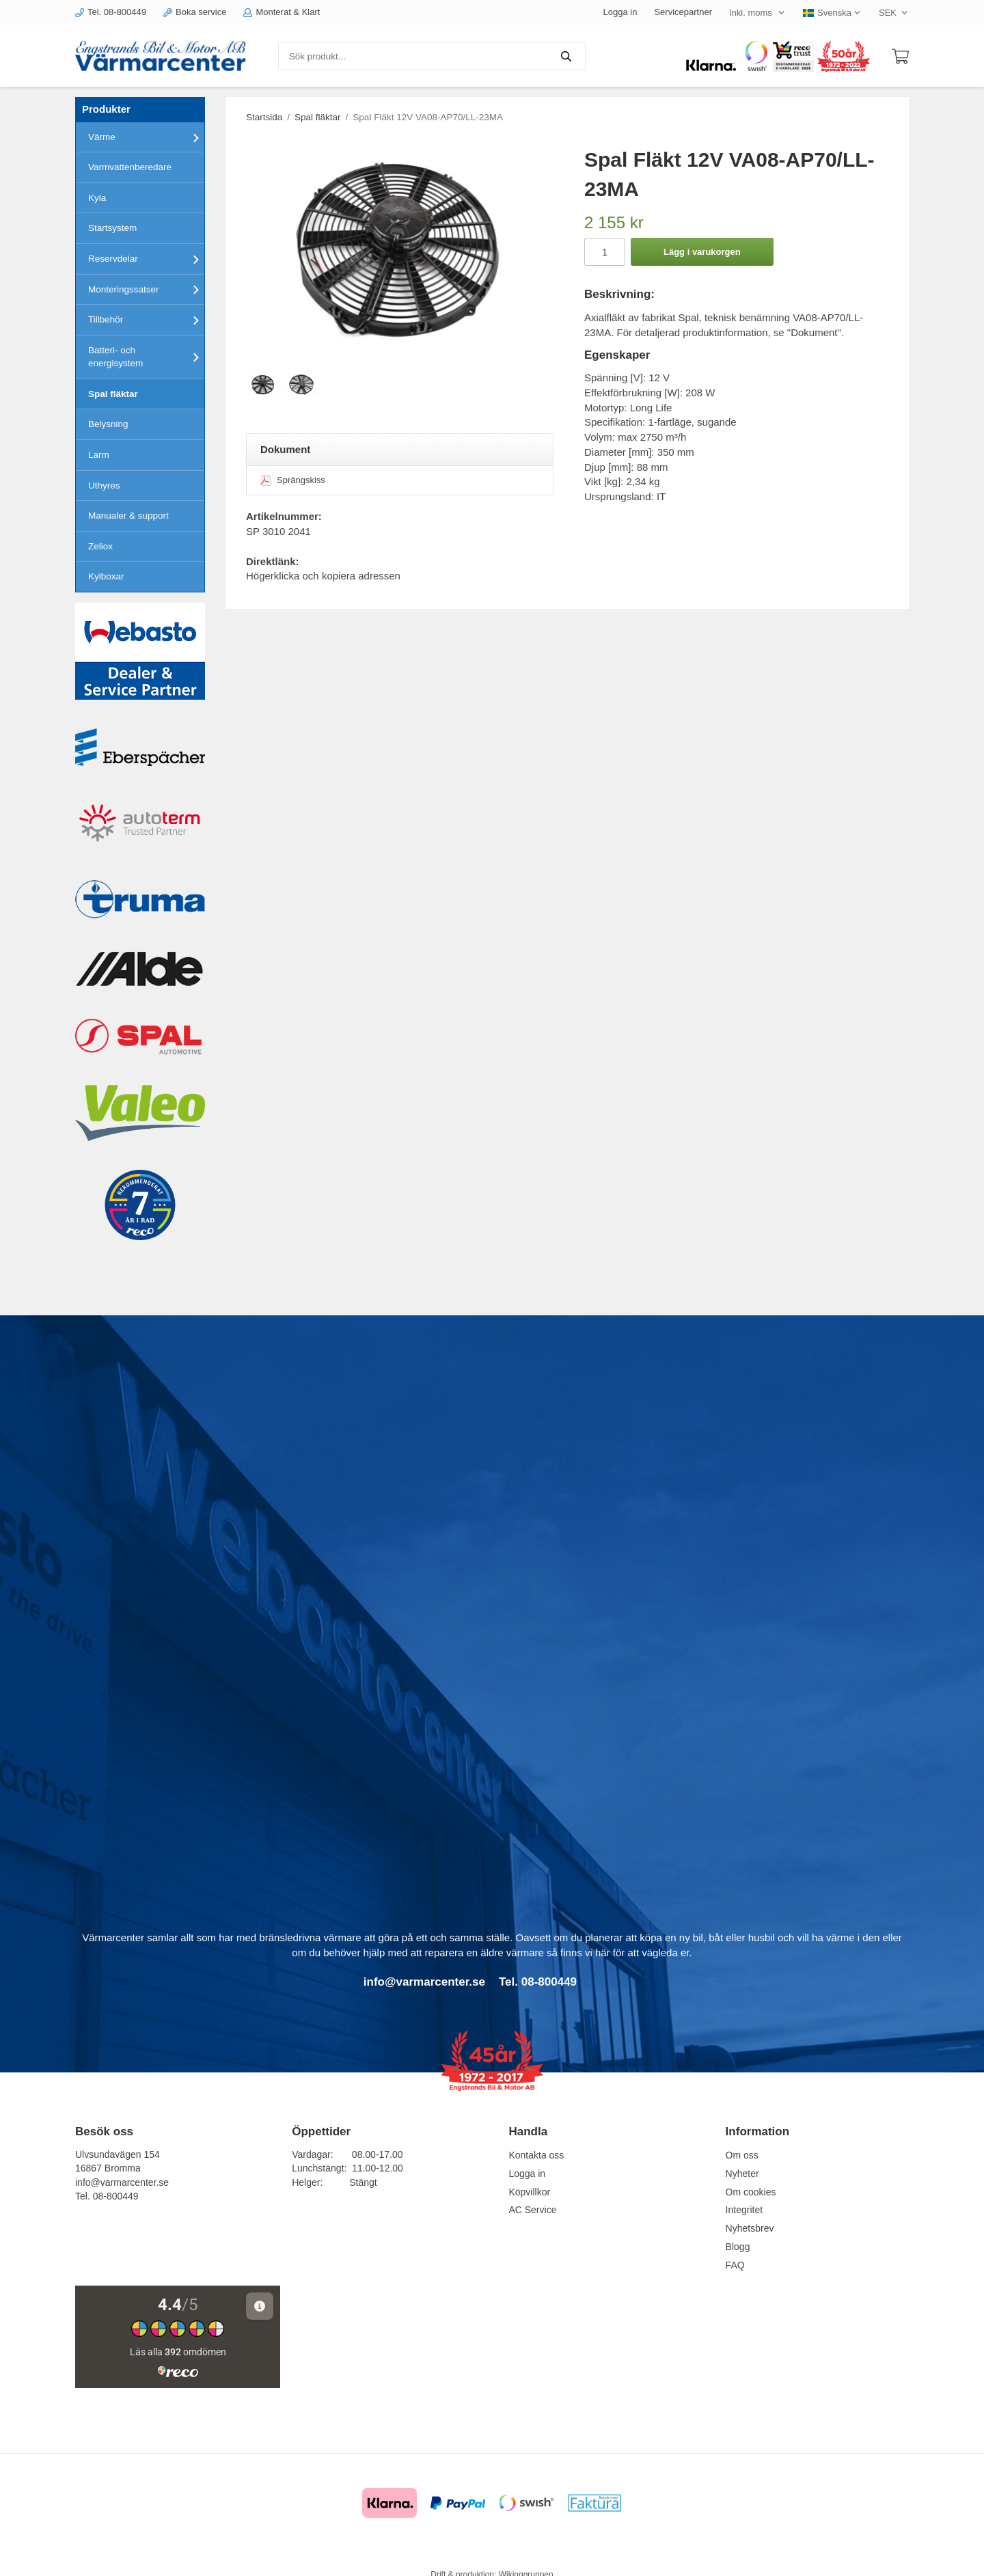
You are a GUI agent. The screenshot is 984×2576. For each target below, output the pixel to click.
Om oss (742, 2155)
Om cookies (751, 2192)
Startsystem (112, 228)
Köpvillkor (529, 2192)
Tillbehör (146, 320)
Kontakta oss (536, 2155)
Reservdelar (146, 259)
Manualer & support (128, 515)
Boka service (194, 12)
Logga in (620, 12)
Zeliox (100, 546)
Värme (146, 137)
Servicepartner (683, 12)
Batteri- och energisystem (146, 357)
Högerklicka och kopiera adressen (323, 575)
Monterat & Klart (281, 12)
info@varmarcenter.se (122, 2182)
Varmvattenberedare (130, 167)
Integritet (744, 2209)
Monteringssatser (146, 289)
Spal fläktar (113, 394)
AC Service (532, 2209)
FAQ (735, 2265)
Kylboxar (106, 576)
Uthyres (104, 485)
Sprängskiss (292, 480)
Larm (98, 455)
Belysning (108, 424)
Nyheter (742, 2173)
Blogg (738, 2246)
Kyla (97, 198)
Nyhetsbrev (750, 2228)
